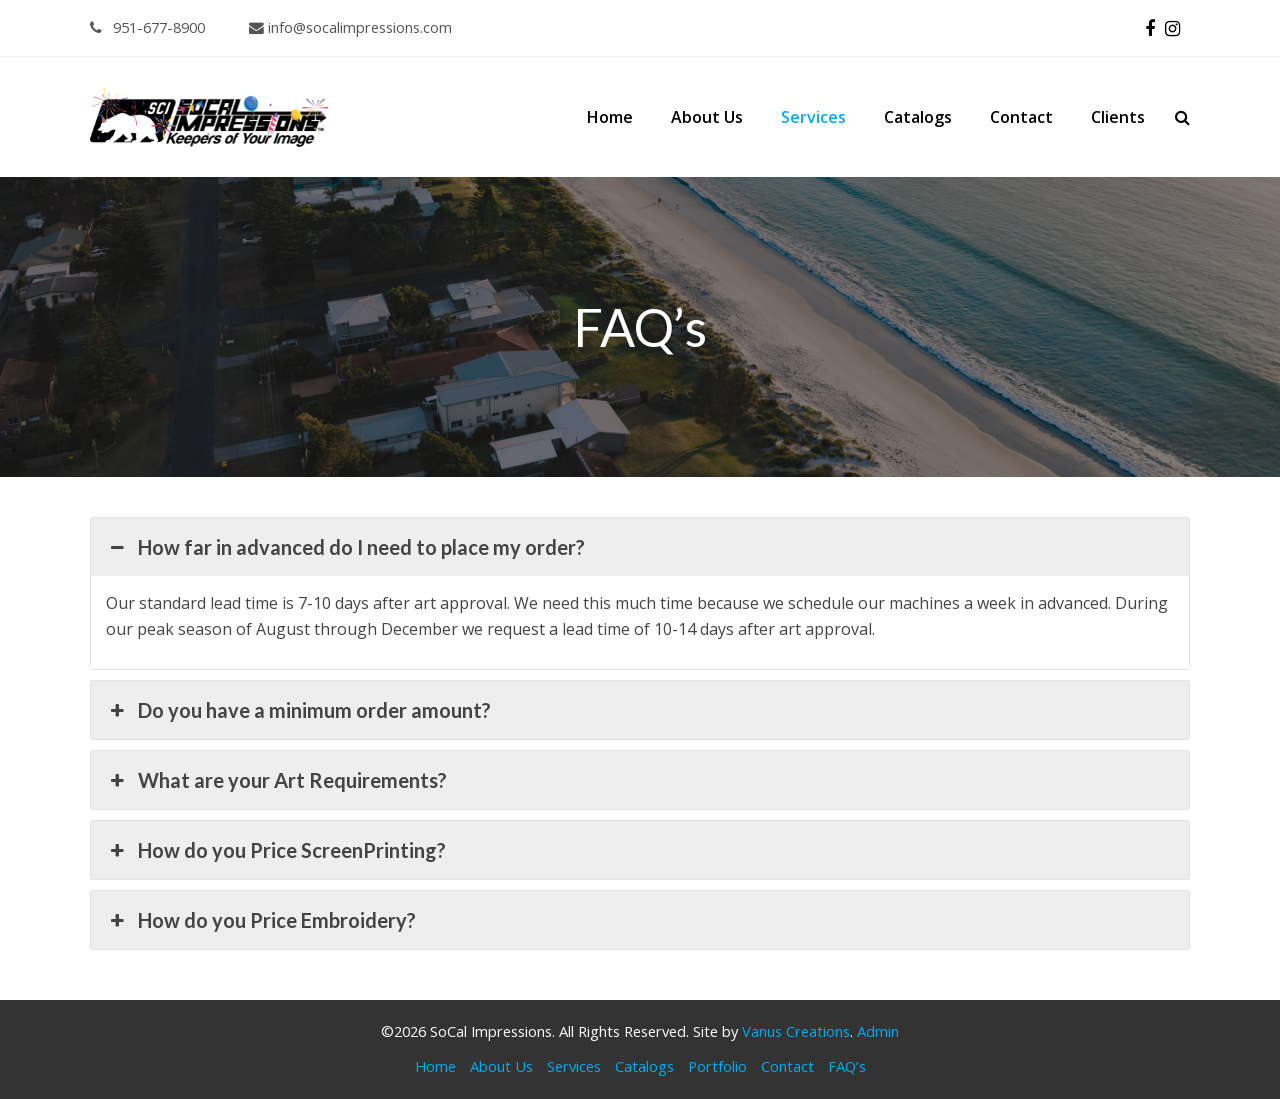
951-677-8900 (147, 27)
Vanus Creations (796, 1031)
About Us (501, 1066)
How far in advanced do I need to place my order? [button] (345, 547)
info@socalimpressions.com (350, 27)
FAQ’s (847, 1066)
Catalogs (644, 1066)
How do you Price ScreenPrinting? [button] (276, 850)
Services (574, 1066)
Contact (787, 1066)
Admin (878, 1031)
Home (435, 1066)
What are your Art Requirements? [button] (276, 780)
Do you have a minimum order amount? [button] (298, 710)
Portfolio (717, 1066)
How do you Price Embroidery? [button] (261, 920)
